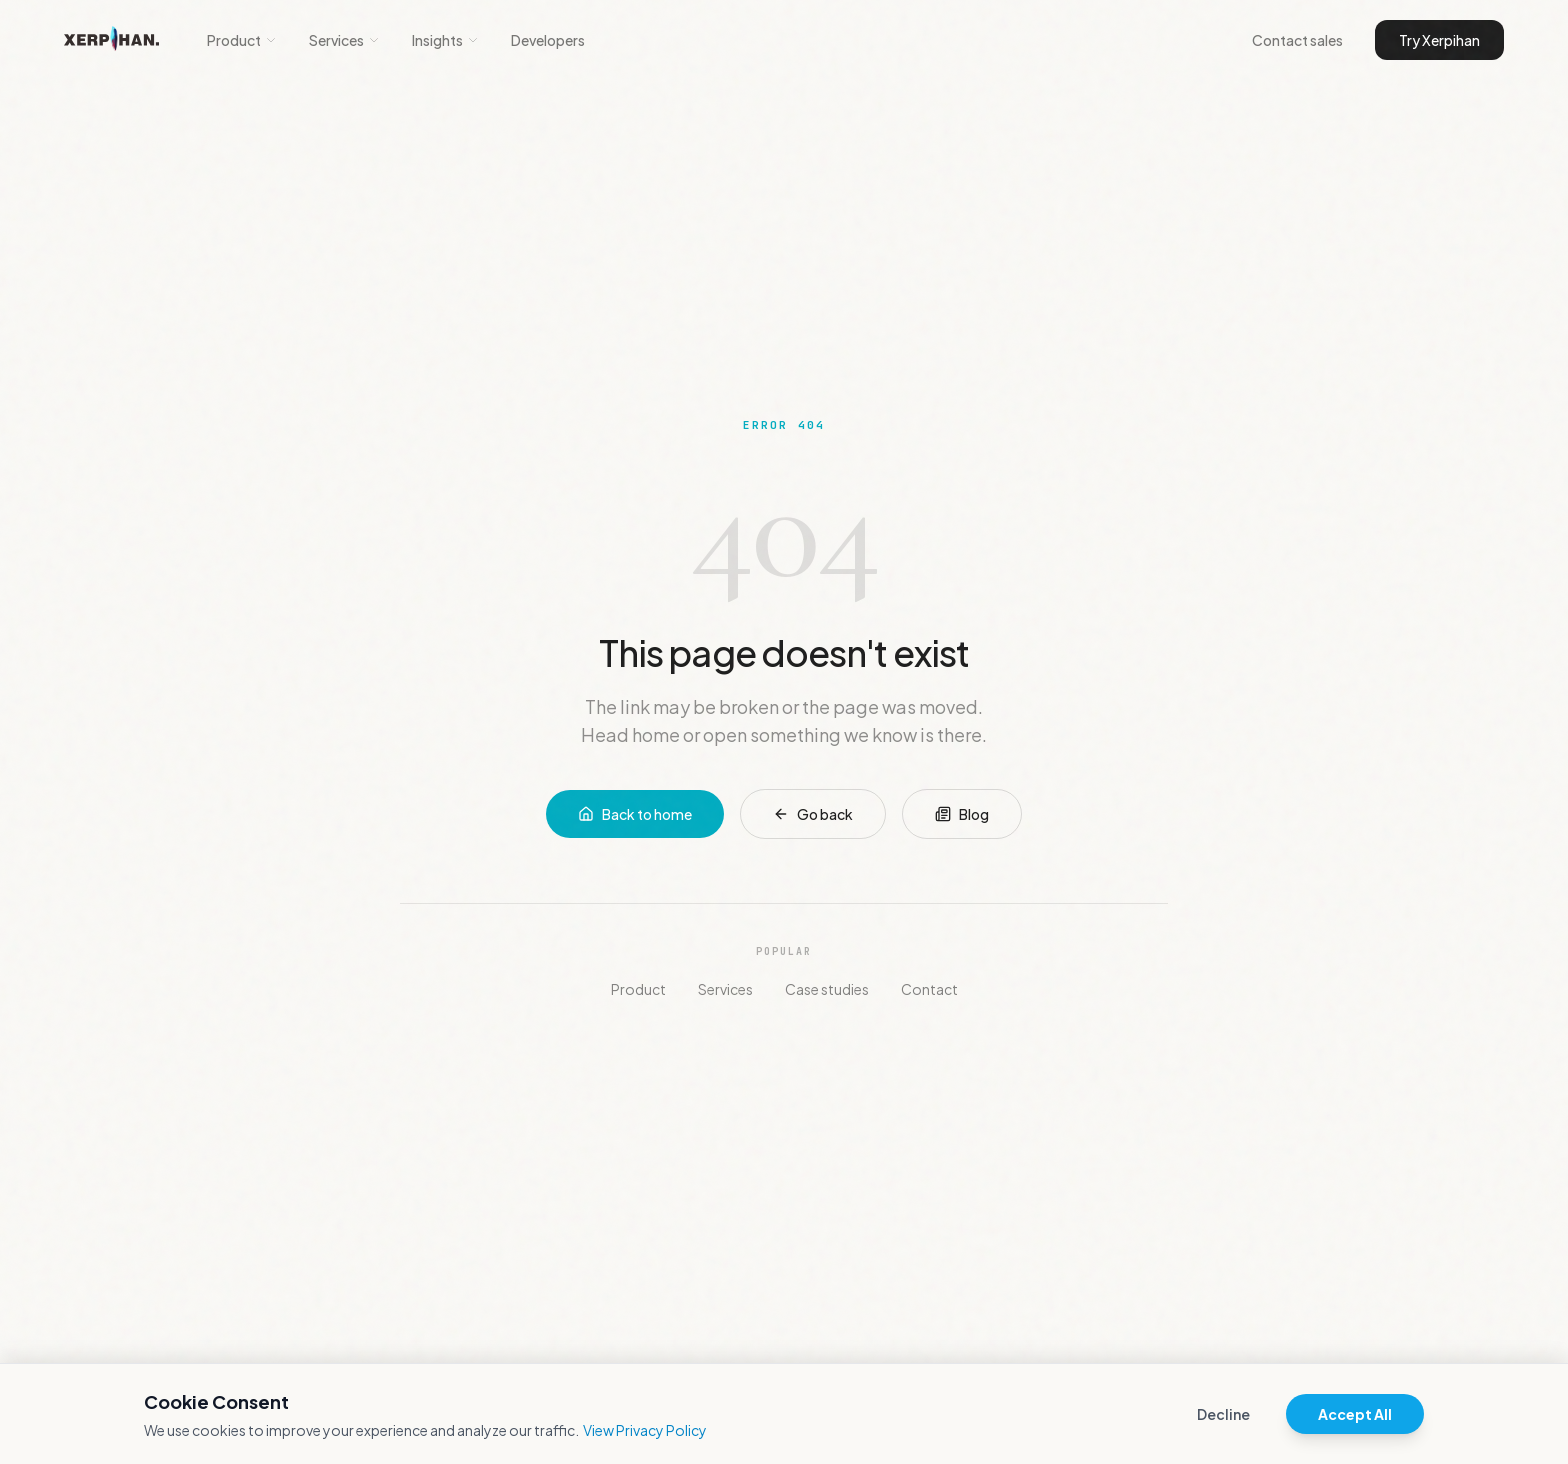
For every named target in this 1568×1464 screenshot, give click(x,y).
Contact (929, 989)
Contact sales (1297, 40)
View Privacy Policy (645, 1430)
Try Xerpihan (1439, 40)
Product (242, 40)
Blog (962, 814)
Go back (813, 814)
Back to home (635, 814)
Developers (548, 40)
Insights (445, 40)
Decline (1223, 1414)
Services (344, 40)
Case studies (827, 989)
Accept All (1355, 1414)
